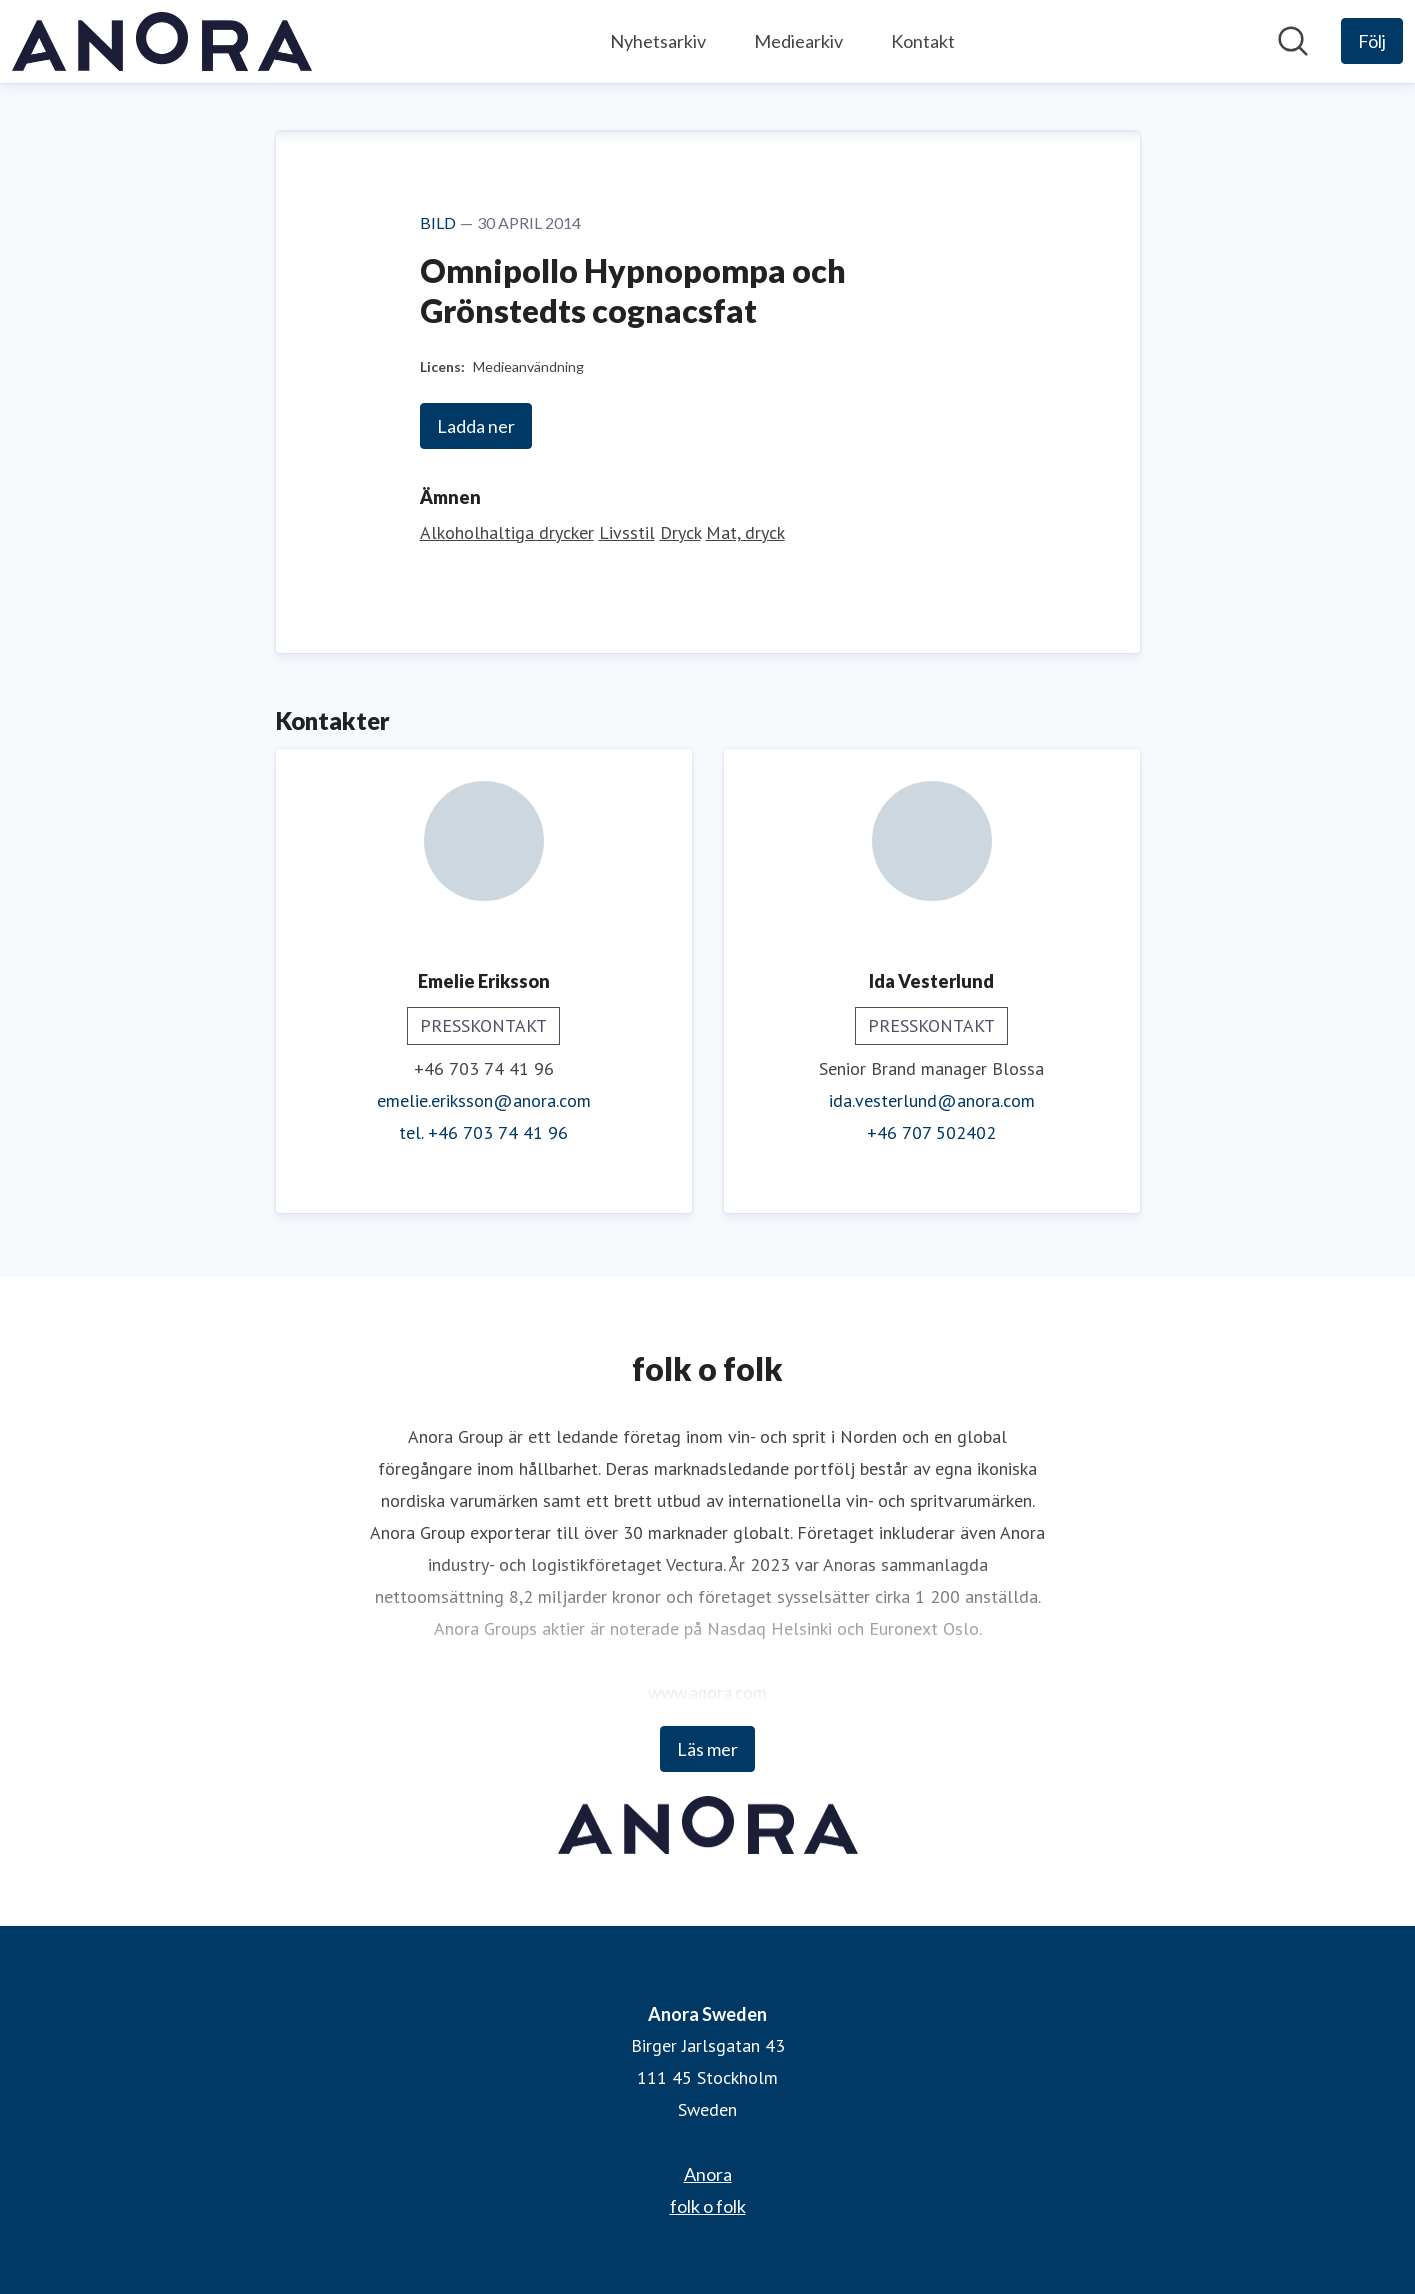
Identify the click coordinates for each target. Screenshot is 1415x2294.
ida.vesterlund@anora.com (932, 1100)
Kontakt (923, 41)
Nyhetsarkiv (658, 41)
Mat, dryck (745, 532)
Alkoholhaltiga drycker (507, 532)
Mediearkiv (798, 41)
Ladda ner (476, 426)
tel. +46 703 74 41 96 (483, 1132)
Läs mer (707, 1749)
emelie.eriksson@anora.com (484, 1100)
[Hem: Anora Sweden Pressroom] (162, 41)
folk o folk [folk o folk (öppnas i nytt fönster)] (708, 2206)
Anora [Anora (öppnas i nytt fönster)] (708, 2174)
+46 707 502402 (931, 1132)
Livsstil (627, 532)
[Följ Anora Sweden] (1372, 41)
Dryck (680, 532)
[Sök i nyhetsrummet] (1293, 41)
